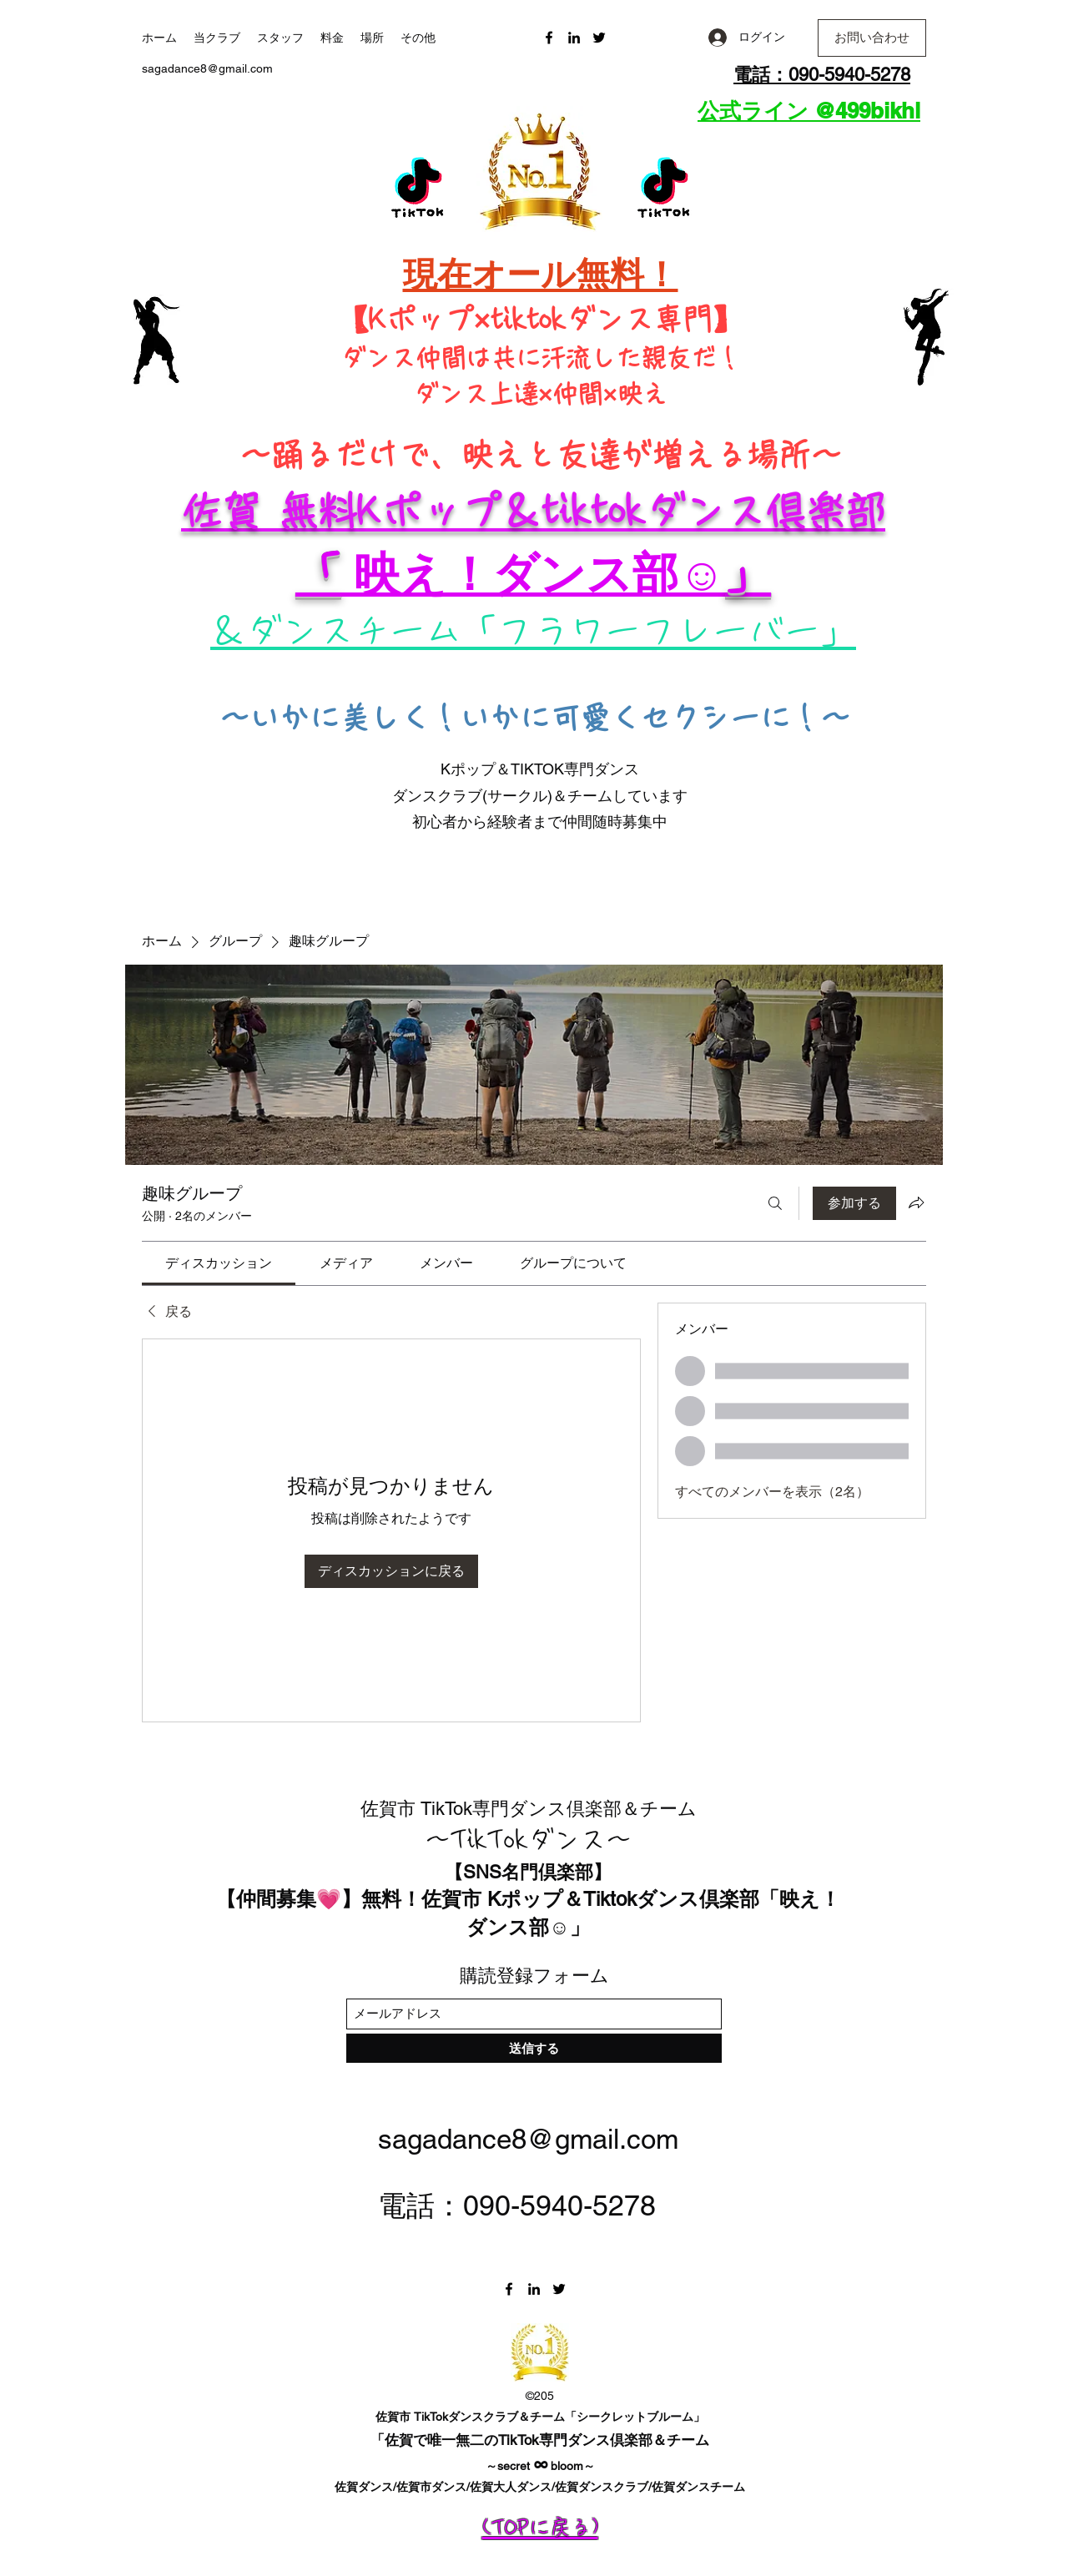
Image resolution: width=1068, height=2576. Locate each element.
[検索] (775, 1203)
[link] (218, 1263)
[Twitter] (599, 37)
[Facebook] (549, 37)
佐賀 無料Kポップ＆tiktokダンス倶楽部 (533, 511)
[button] (872, 38)
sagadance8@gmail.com (207, 68)
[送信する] (534, 2048)
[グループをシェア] (916, 1202)
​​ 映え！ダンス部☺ (533, 573)
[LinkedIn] (574, 37)
